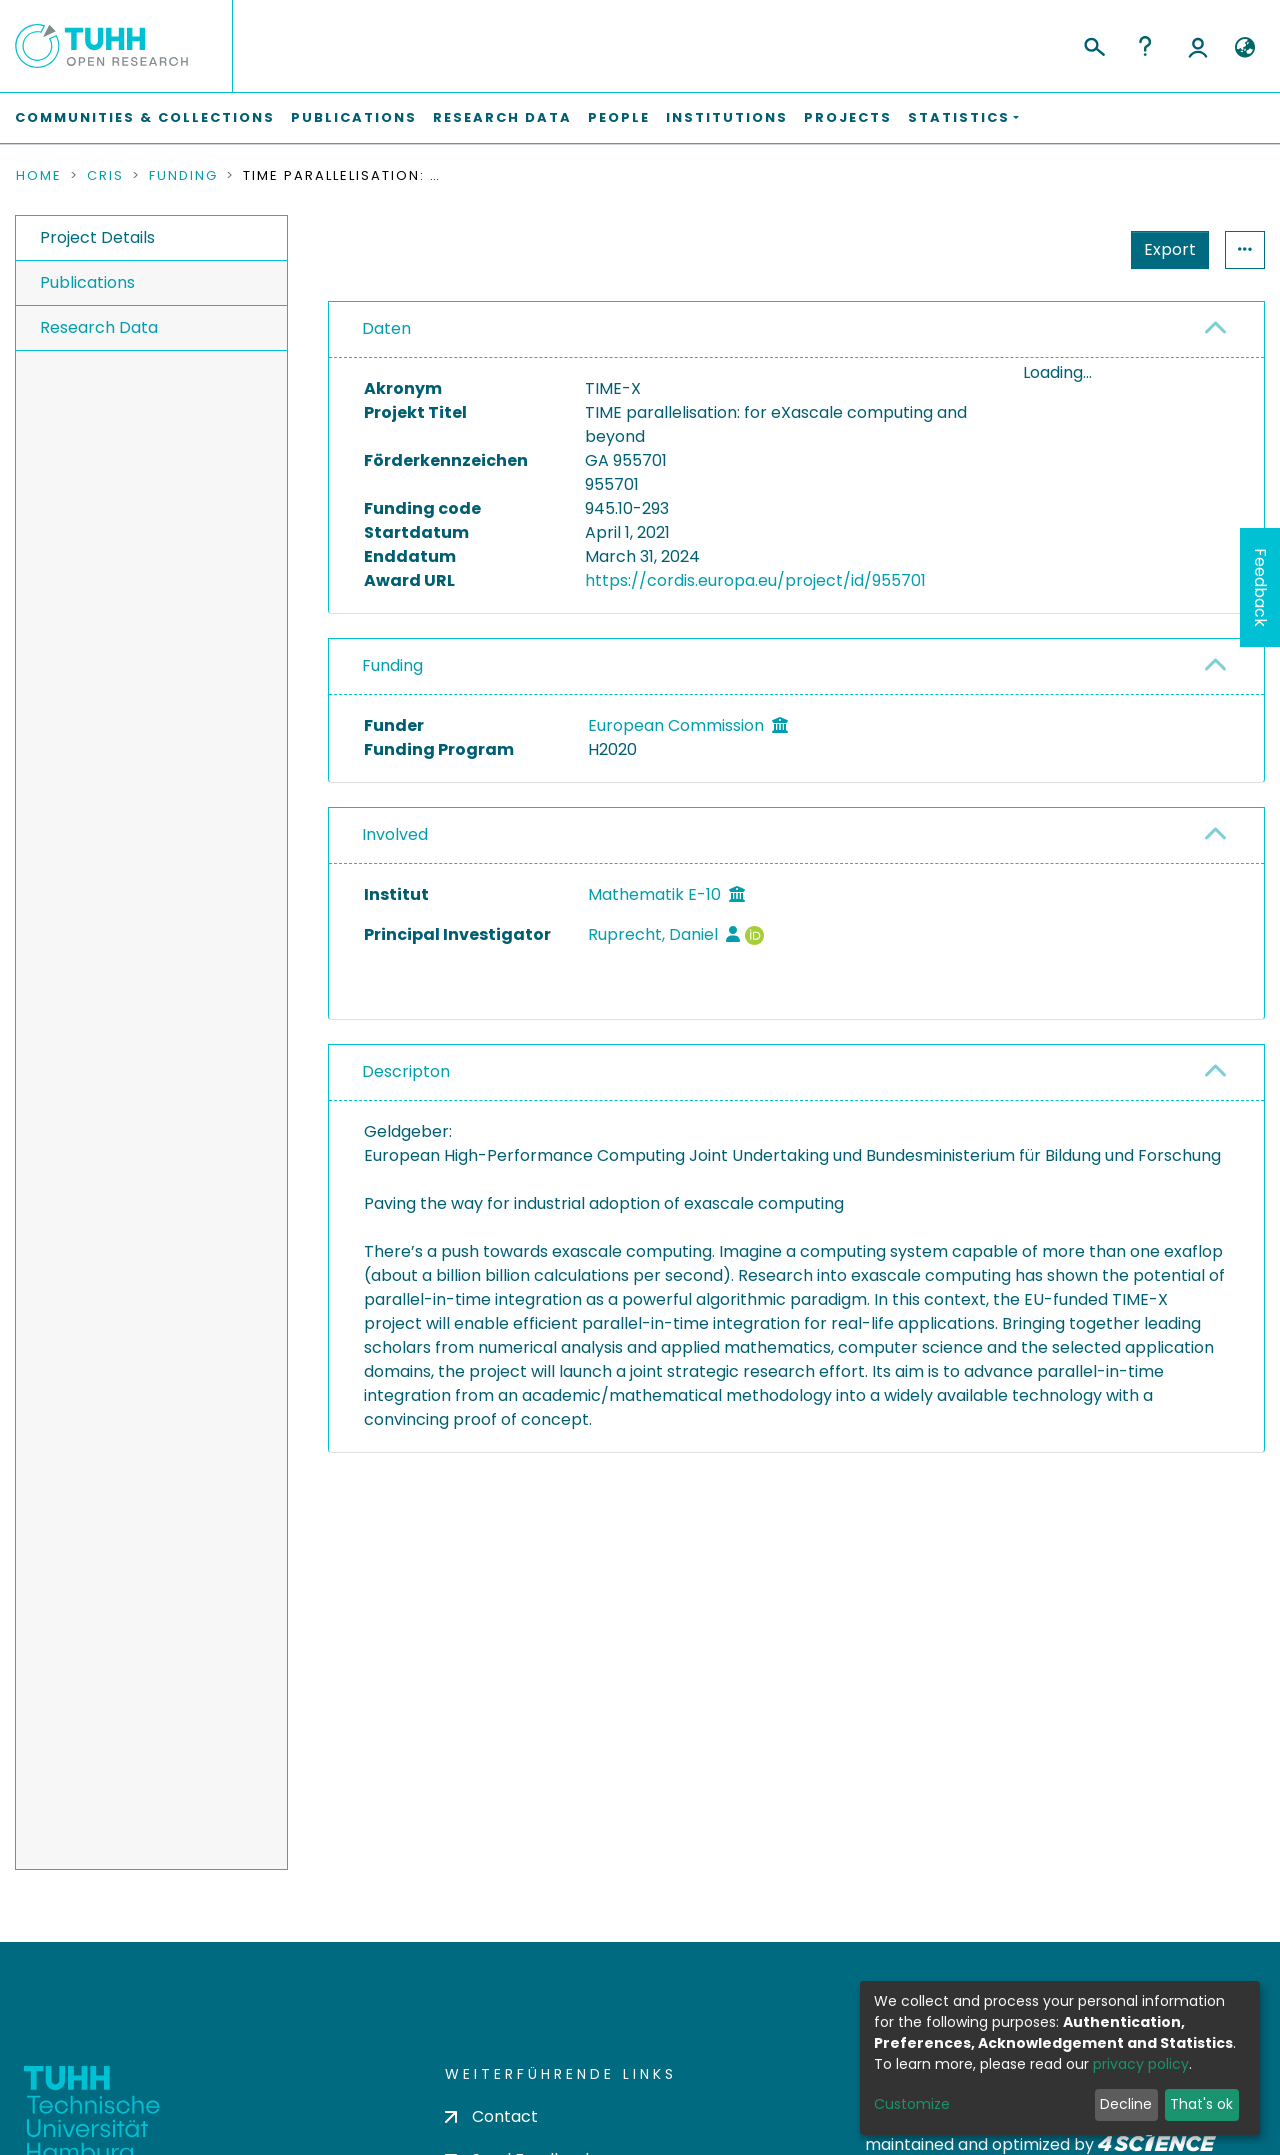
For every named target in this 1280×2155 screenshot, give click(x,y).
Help (1145, 46)
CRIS (105, 176)
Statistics (1164, 249)
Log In (1198, 46)
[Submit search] (1093, 44)
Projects (848, 117)
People (619, 117)
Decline (1126, 2104)
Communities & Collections (145, 117)
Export (1072, 249)
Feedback (1260, 587)
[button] (1244, 48)
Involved (395, 834)
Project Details (97, 237)
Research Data (502, 117)
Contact (491, 2116)
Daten (386, 328)
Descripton (406, 1071)
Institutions (727, 117)
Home (39, 176)
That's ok (1201, 2104)
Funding (183, 176)
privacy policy (1141, 2064)
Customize (912, 2104)
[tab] (796, 330)
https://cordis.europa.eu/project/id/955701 (755, 580)
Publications (354, 117)
